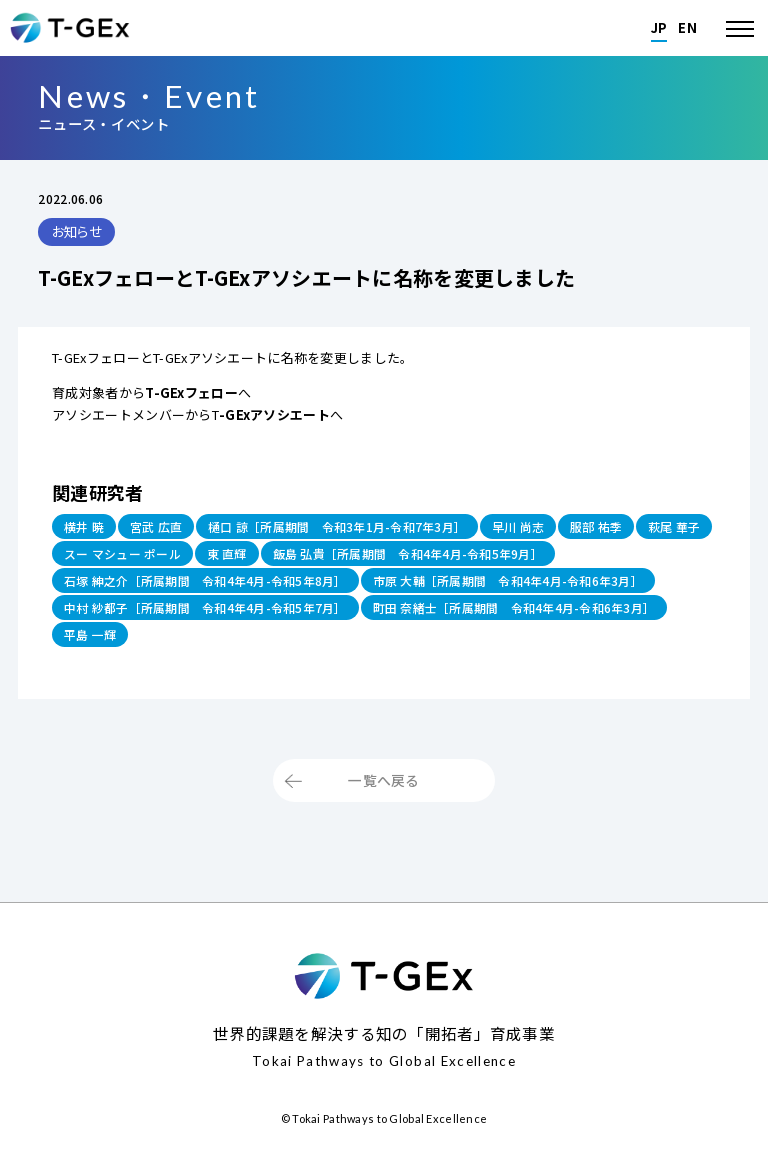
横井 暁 (87, 527)
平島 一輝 (431, 648)
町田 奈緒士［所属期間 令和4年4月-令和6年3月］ (220, 648)
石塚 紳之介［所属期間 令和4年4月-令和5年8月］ (220, 588)
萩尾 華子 (94, 557)
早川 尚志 (561, 527)
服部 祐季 (646, 527)
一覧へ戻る (384, 800)
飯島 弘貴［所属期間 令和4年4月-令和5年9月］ (525, 557)
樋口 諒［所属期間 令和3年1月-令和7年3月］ (364, 527)
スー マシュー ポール (214, 557)
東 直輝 (327, 557)
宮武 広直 (165, 527)
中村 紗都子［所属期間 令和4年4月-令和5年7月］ (220, 618)
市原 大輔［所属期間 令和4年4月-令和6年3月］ (550, 588)
